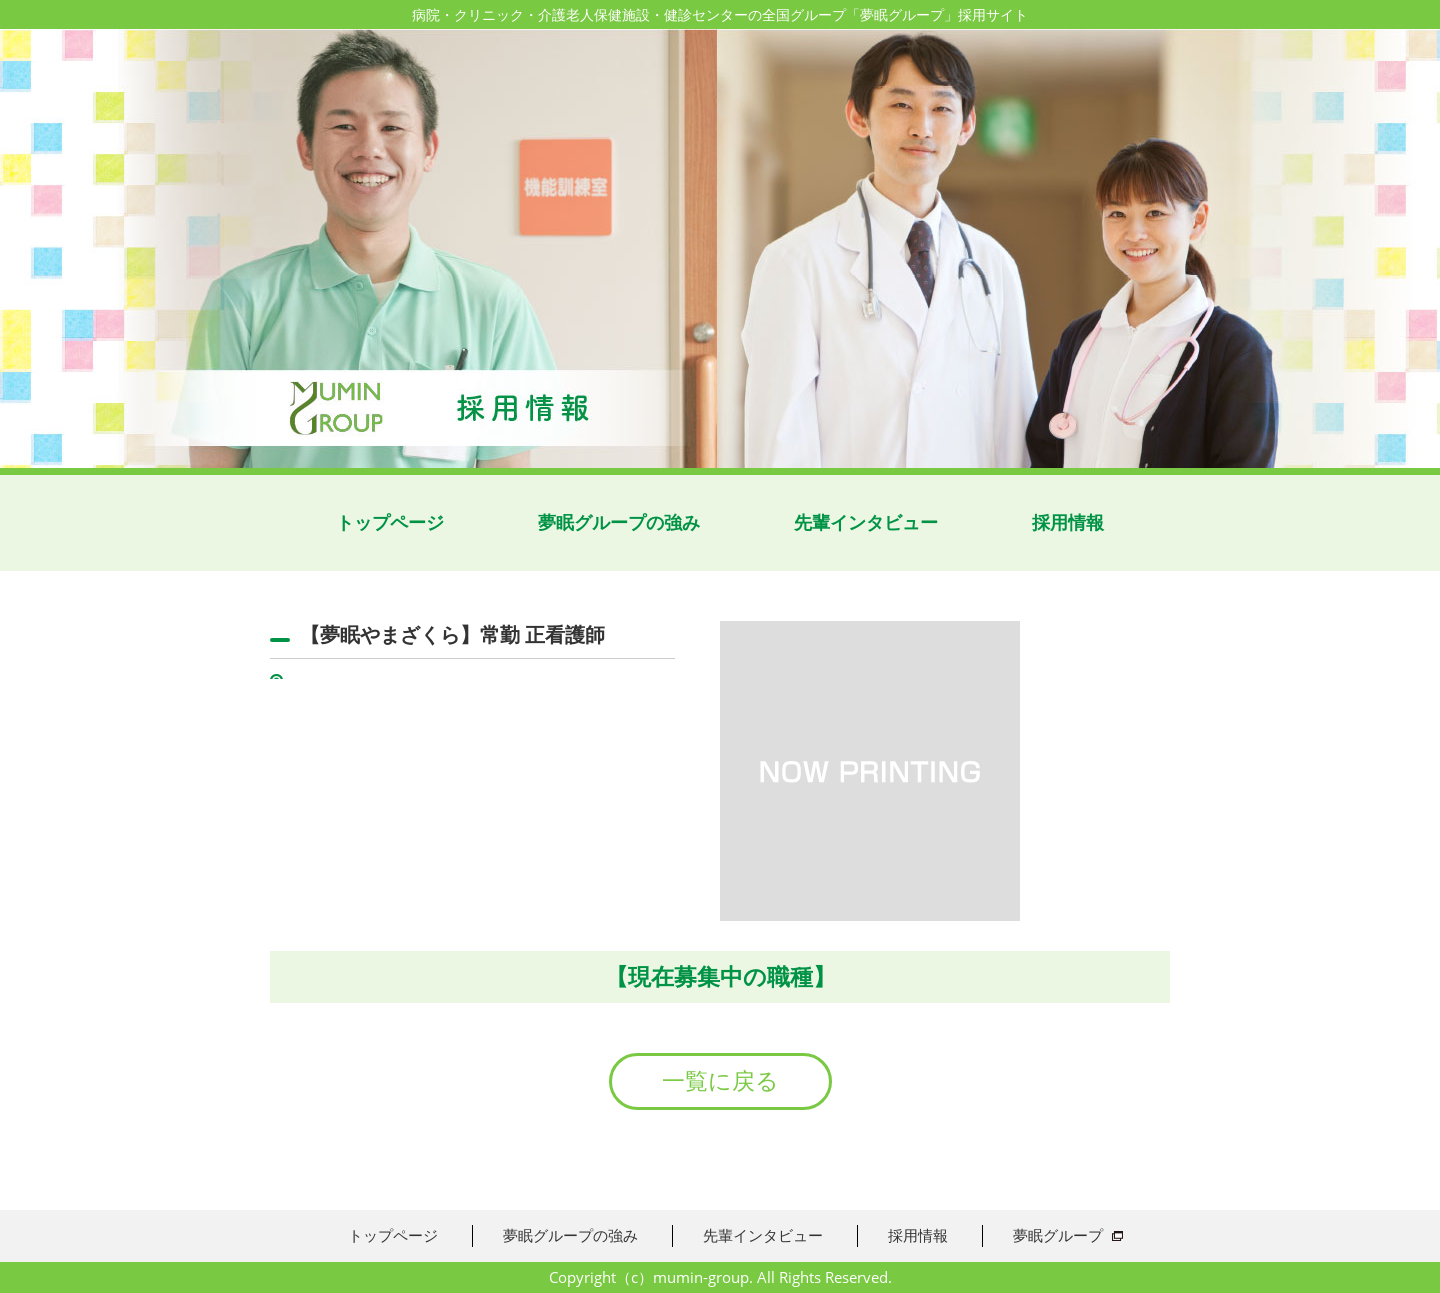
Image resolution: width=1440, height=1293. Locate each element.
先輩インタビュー (866, 522)
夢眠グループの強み (619, 522)
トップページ (390, 522)
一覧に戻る (720, 1081)
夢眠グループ (1058, 1235)
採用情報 (1068, 522)
